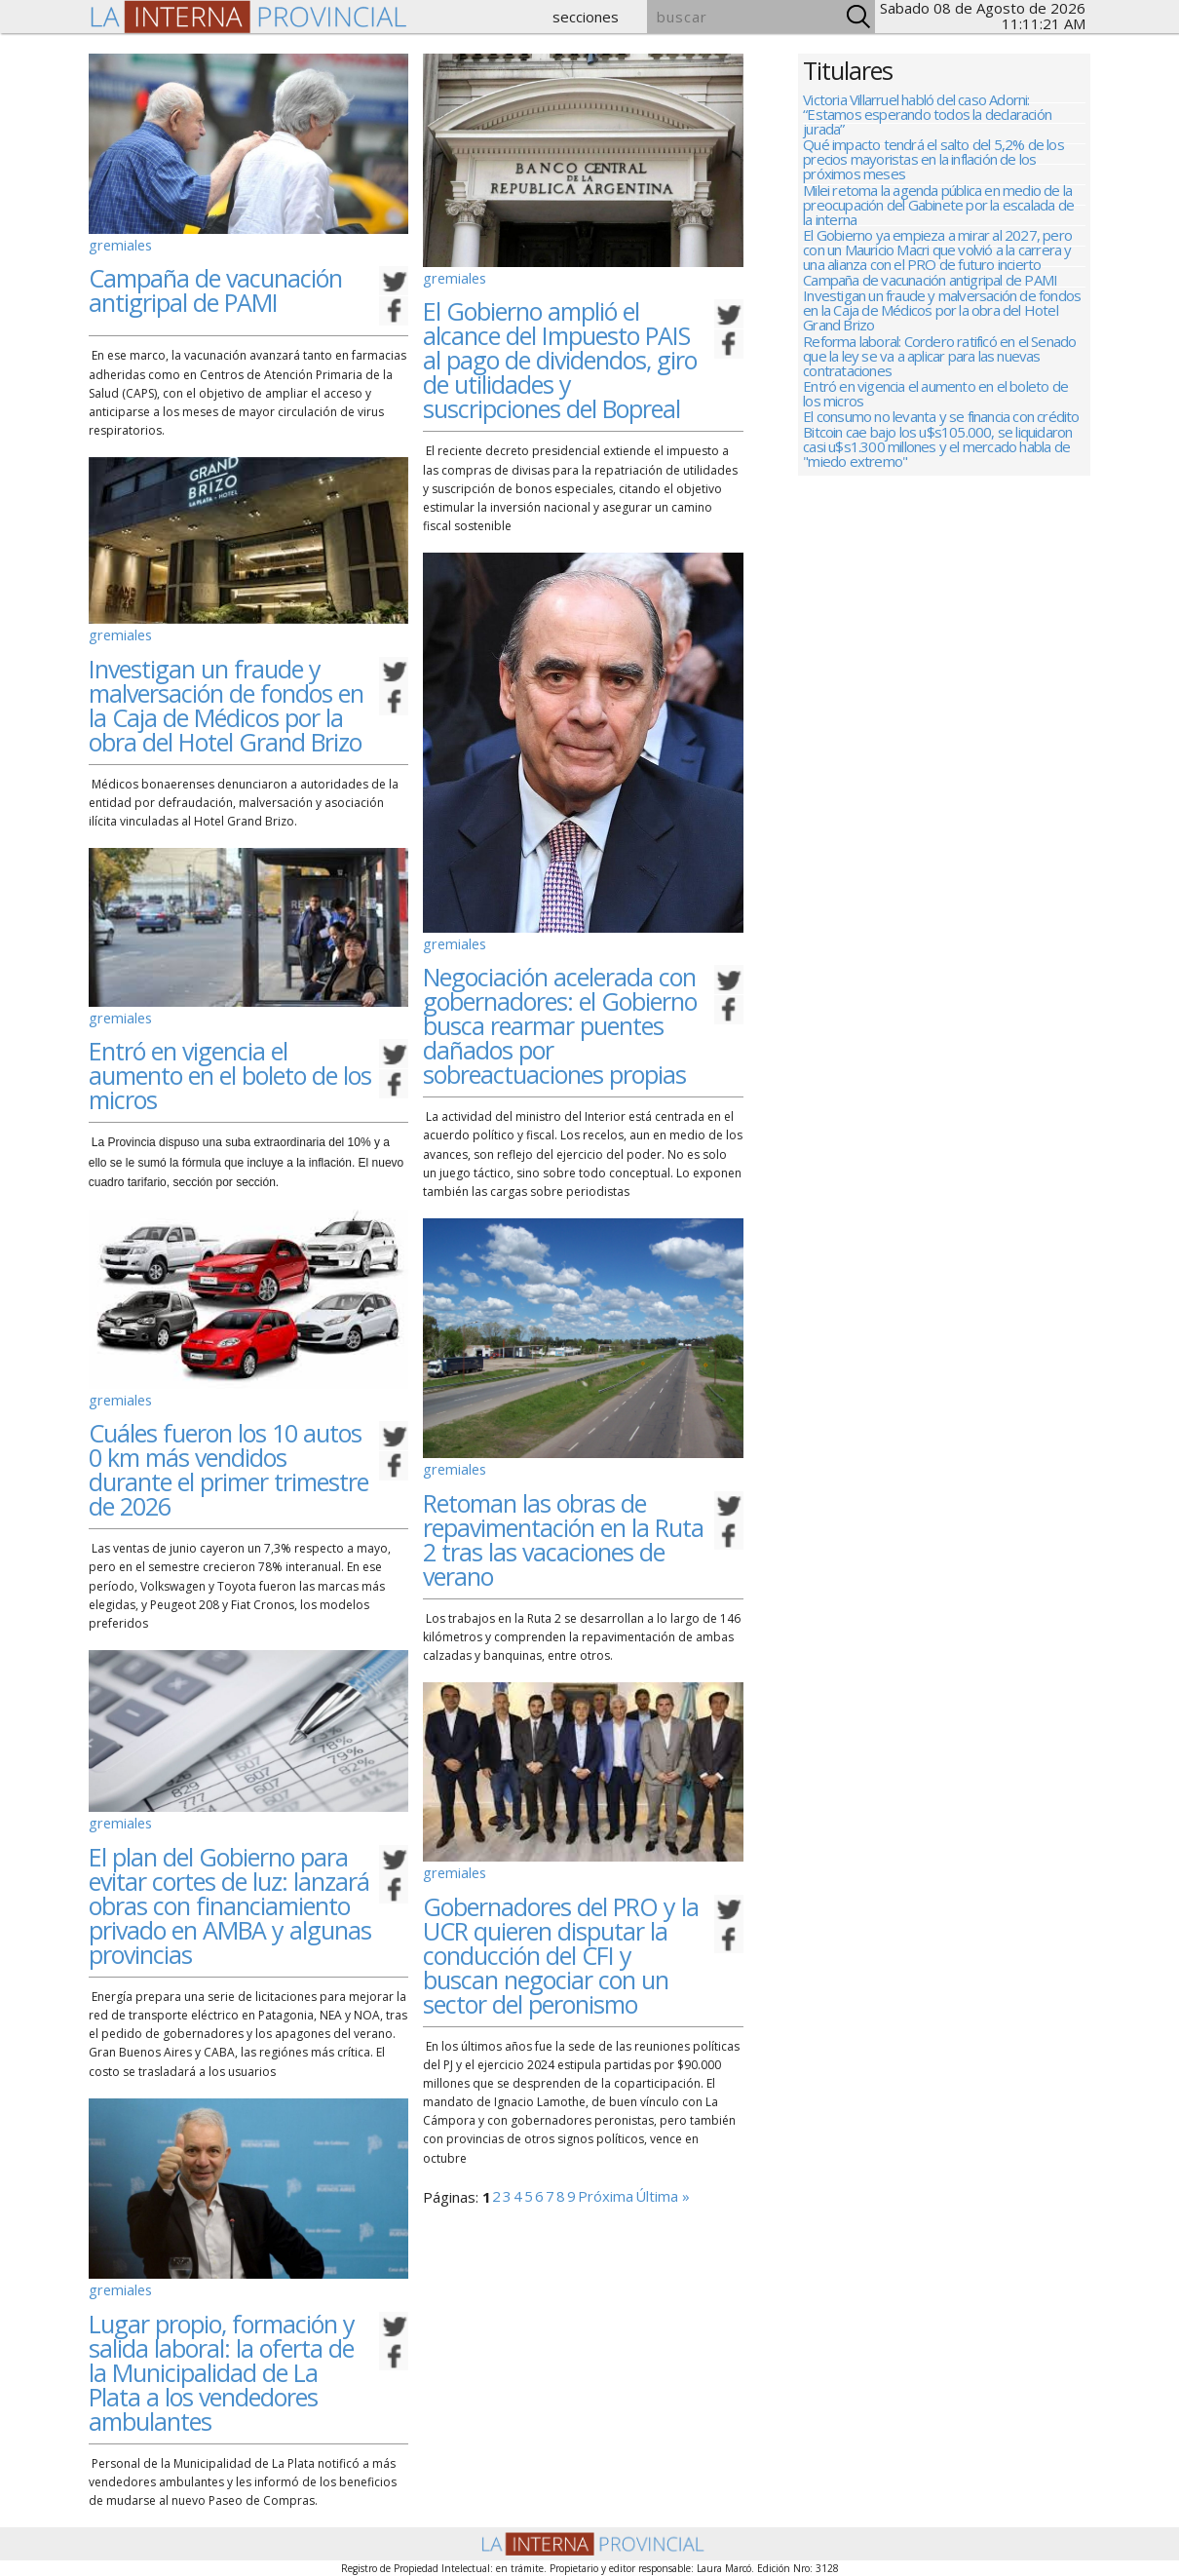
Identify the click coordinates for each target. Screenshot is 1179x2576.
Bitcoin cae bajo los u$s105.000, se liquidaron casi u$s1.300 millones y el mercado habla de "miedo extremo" (937, 525)
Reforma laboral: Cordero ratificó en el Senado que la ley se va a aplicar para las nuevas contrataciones (939, 408)
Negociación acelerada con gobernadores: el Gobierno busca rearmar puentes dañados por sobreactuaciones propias (560, 1017)
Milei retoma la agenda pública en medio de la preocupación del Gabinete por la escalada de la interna (938, 223)
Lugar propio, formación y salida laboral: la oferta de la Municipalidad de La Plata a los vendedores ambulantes (222, 2355)
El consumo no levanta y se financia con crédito (941, 486)
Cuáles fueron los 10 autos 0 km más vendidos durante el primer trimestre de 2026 (228, 1461)
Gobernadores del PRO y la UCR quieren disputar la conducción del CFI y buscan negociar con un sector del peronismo (561, 1938)
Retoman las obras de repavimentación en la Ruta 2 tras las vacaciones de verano (563, 1527)
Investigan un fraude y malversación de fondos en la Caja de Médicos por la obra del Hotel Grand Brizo (226, 705)
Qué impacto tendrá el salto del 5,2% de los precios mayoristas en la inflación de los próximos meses (933, 169)
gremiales (116, 243)
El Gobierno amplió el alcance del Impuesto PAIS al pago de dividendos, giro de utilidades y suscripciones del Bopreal (560, 355)
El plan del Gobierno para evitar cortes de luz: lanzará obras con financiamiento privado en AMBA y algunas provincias (230, 1893)
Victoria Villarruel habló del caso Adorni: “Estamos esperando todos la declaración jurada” (927, 115)
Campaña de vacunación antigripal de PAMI (215, 286)
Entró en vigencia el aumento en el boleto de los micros (230, 1072)
